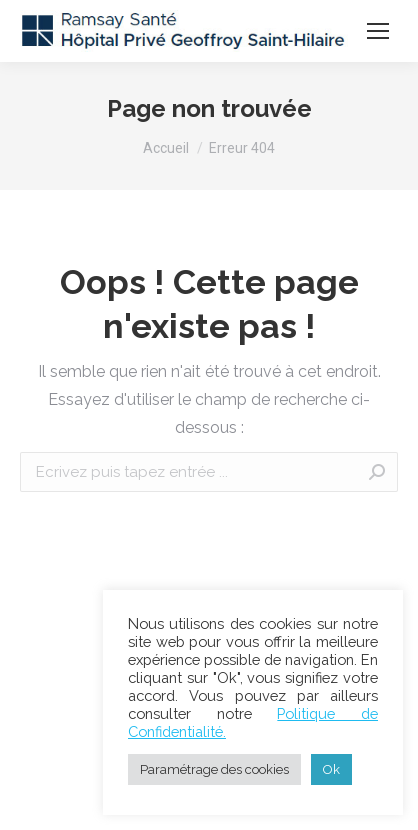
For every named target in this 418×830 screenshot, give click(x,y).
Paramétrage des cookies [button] (214, 769)
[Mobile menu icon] (378, 31)
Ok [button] (331, 769)
